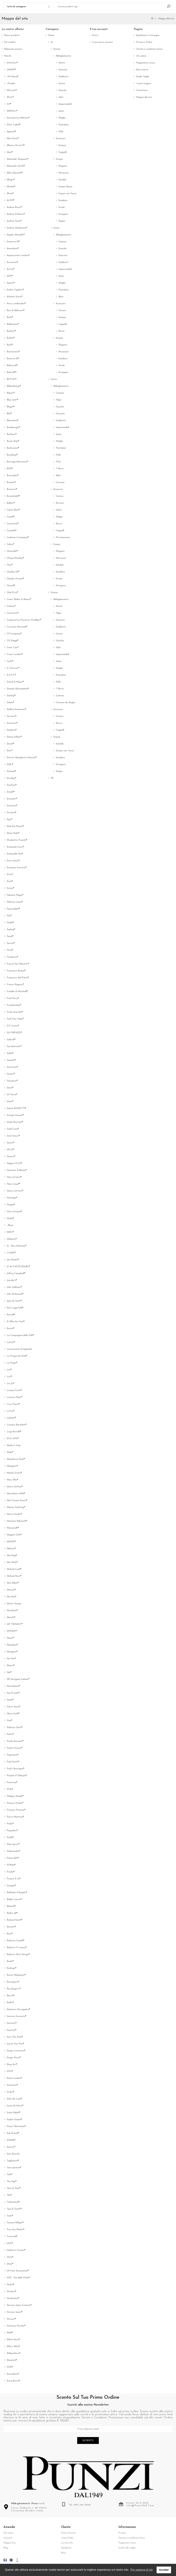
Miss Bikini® (13, 1583)
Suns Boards (13, 2154)
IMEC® (10, 1232)
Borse (61, 331)
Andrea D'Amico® (16, 214)
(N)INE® (11, 70)
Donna (56, 49)
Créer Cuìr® (13, 647)
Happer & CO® (14, 1163)
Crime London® (15, 654)
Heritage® (12, 1198)
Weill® (10, 2333)
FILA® (10, 950)
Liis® (9, 1370)
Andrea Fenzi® (14, 221)
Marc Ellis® (12, 1480)
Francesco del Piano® (18, 978)
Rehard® (11, 1906)
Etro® (10, 874)
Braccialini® (13, 475)
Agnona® (11, 132)
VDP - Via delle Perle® (18, 2278)
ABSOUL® (12, 111)
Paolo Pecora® (14, 1748)
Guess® (10, 1143)
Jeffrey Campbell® (16, 1273)
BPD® (10, 469)
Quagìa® (11, 1886)
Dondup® (11, 778)
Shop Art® (12, 2064)
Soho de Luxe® (14, 2099)
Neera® (11, 1665)
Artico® (10, 269)
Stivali (61, 207)
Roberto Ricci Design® (18, 1954)
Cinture (62, 310)
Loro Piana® (13, 1404)
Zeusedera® (13, 2374)
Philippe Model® (15, 1796)
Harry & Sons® (14, 1177)
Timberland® (13, 2202)
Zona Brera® (13, 2381)
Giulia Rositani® (15, 1122)
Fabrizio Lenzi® (15, 902)
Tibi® (9, 2195)
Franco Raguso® (15, 984)
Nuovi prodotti (12, 35)
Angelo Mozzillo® (16, 235)
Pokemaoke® (13, 1851)
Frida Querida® (15, 1012)
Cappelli (62, 152)
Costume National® (17, 627)
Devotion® (12, 723)
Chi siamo (141, 56)
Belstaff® (11, 372)
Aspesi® (11, 283)
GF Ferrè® (12, 1095)
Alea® (10, 152)
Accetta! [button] (164, 2569)
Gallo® (10, 1053)
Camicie (62, 242)
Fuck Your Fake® (15, 1019)
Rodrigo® (11, 1968)
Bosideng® (12, 455)
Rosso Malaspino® (16, 1975)
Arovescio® (12, 262)
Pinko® (10, 1824)
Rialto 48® (12, 1913)
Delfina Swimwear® (16, 709)
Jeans (61, 111)
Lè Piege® (12, 1363)
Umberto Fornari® (16, 2250)
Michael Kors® (14, 1576)
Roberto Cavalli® (15, 1941)
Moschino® (12, 1610)
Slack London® (14, 2078)
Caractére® (13, 524)
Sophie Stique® (14, 2119)
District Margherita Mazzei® (22, 757)
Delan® (10, 702)
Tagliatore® (13, 2161)
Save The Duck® (15, 2037)
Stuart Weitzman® (16, 2126)
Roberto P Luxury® (17, 1947)
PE (52, 778)
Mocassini (63, 173)
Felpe (58, 400)
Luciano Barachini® (17, 1425)
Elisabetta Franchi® (17, 840)
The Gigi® (12, 2181)
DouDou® (12, 785)
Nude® (10, 1700)
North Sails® (13, 1693)
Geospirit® (12, 1081)
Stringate (63, 214)
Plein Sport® (13, 1844)
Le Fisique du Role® (17, 1356)
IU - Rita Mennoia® (16, 1246)
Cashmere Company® (18, 537)
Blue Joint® (12, 400)
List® (9, 1377)
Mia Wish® (12, 1562)
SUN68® (11, 2140)
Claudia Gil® (13, 572)
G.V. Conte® (13, 1026)
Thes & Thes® (14, 2188)
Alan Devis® (13, 138)
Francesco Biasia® (16, 971)
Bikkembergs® (14, 386)
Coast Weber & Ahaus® (19, 599)
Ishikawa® (12, 1239)
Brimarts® (12, 489)
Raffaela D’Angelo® (17, 1892)
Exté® (10, 881)
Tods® (10, 2216)
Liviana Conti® (14, 1390)
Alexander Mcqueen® (17, 159)
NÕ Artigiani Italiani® (18, 1679)
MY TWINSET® (15, 1624)
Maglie (61, 118)
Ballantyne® (13, 324)
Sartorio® (12, 2023)
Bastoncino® (13, 352)
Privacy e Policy (144, 42)
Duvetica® (12, 806)
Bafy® (10, 317)
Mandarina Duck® (16, 1459)
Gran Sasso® (13, 1136)
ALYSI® (10, 200)
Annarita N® (13, 242)
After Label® (13, 125)
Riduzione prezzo (13, 49)
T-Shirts (60, 469)
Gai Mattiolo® (14, 1046)
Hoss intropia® (14, 1211)
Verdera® (11, 2291)
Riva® (10, 1934)
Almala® (11, 187)
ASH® (10, 276)
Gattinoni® (12, 1067)
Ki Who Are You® (16, 1322)
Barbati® (11, 331)
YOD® (10, 2367)
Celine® (10, 544)
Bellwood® (12, 365)
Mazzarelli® (13, 1528)
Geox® (10, 1088)
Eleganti (62, 166)
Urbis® (10, 2264)
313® (9, 104)
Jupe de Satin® (14, 1301)
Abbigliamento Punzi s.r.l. (28, 2504)
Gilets (59, 510)
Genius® (11, 1074)
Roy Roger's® (14, 1989)
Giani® (10, 1101)
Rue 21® (11, 1996)
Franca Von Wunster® (18, 964)
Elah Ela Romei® (15, 826)
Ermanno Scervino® (17, 868)
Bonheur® (12, 434)
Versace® (11, 2319)
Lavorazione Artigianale (19, 1349)
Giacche (62, 90)
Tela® (9, 2174)
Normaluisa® (13, 1686)
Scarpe (59, 159)
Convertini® (13, 613)
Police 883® (13, 1858)
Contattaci (142, 90)
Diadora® (12, 730)
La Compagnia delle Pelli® (20, 1335)
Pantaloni (63, 125)
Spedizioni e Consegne (147, 35)
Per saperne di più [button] (141, 2569)
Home (51, 35)
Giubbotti (63, 76)
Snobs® (10, 2092)
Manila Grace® (14, 1473)
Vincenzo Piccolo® (16, 2326)
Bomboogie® (13, 427)
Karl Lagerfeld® (15, 1308)
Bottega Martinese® (17, 462)
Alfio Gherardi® (15, 173)
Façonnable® (13, 909)
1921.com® (12, 90)
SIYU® (10, 2071)
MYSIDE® (12, 1631)
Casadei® (11, 530)
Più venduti (10, 42)
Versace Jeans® (15, 2312)
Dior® (10, 751)
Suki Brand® (13, 2133)
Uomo (56, 228)
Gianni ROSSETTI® (16, 1108)
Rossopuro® (13, 1982)
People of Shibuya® (17, 1775)
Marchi (7, 56)
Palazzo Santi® (15, 1727)
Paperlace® (13, 1755)
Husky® (10, 1218)
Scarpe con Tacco (67, 193)
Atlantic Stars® (15, 297)
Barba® (11, 338)
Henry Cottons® (15, 1191)
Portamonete (63, 537)
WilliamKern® (13, 2353)
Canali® (11, 517)
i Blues (10, 1225)
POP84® (11, 1865)
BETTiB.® (11, 379)
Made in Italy (13, 1445)
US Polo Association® (18, 2271)
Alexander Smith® (16, 166)
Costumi (60, 482)
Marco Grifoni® (15, 1487)
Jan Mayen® (13, 1260)
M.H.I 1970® (13, 1438)
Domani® (11, 771)
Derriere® (11, 716)
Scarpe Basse (65, 187)
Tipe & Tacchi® (14, 2209)
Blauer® (11, 393)
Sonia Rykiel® (13, 2113)
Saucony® (11, 2030)
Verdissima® (13, 2298)
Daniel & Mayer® (15, 682)
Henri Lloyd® (13, 1184)
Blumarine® (12, 420)
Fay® (9, 916)
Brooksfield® (13, 496)
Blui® (9, 414)
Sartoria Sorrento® (16, 2016)
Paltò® (10, 1734)
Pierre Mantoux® (15, 1817)
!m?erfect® (12, 63)
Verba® (10, 2284)
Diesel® (10, 744)
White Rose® (13, 2340)
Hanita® (11, 1156)
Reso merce (142, 70)
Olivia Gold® (13, 1714)
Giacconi (62, 70)
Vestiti (61, 63)
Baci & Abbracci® (16, 310)
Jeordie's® (12, 1280)
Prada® (11, 1872)
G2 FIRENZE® (14, 1033)
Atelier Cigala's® (15, 290)
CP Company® (14, 634)
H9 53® (10, 1150)
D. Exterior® (13, 668)
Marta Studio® (14, 1514)
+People (11, 83)
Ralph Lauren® (14, 1899)
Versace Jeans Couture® (19, 2305)
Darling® (11, 696)
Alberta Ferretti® (16, 145)
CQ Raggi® (13, 641)
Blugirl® (11, 407)
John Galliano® (14, 1287)
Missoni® (11, 1590)
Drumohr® (12, 799)
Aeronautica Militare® (18, 118)
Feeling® (11, 929)
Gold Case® (13, 1129)
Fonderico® (12, 957)
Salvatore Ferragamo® (18, 2009)
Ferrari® (11, 943)
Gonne (61, 83)
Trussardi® (12, 2236)
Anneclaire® (13, 248)
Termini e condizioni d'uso (149, 49)
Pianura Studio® (15, 1803)
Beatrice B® (13, 359)
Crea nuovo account (102, 42)
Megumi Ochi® (14, 1535)
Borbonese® (13, 448)
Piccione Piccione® (16, 1810)
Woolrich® (12, 2360)
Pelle (60, 132)
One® (9, 1720)
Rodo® (10, 1961)
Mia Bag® (12, 1555)
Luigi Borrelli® (14, 1432)
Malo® (10, 1452)
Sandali (62, 180)
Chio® (10, 565)
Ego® (9, 819)
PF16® (10, 1789)
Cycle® (10, 661)
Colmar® (11, 606)
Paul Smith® (13, 1762)
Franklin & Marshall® (17, 991)
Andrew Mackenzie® (17, 228)
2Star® (10, 97)
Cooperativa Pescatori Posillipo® (23, 620)
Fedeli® (10, 923)
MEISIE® (11, 1542)
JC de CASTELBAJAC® (18, 1266)
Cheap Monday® (15, 558)
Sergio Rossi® (14, 2058)
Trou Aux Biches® (15, 2229)
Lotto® (10, 1411)
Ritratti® (11, 1927)
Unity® (10, 2257)
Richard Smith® (15, 1920)
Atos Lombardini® (16, 303)
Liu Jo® (10, 1383)
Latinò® (11, 1342)
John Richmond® (15, 1294)
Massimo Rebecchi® (17, 1521)
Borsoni (60, 503)
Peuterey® (12, 1782)
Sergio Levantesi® (16, 2051)
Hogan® (11, 1205)
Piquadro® (12, 1831)
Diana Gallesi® (14, 737)
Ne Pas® (11, 1659)
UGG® (10, 2243)
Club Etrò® (12, 592)
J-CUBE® (11, 1253)
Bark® (10, 345)
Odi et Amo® (13, 1707)
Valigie (59, 517)
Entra (95, 35)
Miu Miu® (11, 1597)
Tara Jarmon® (14, 2168)
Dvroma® (11, 812)
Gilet (60, 97)
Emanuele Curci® (15, 847)
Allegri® (11, 180)
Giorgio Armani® (15, 1115)
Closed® (11, 586)
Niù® (9, 1672)
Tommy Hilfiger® (15, 2223)
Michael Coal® (14, 1569)
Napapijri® (12, 1645)
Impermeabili (65, 104)
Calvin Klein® (13, 510)
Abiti (60, 297)
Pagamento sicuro (145, 63)
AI (52, 42)
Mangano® (12, 1466)
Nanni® (10, 1638)
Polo (58, 462)
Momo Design (14, 1604)
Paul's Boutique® (15, 1769)
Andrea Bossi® (14, 207)
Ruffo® (10, 2002)
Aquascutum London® (18, 255)
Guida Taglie (142, 76)
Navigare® (12, 1652)
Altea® (10, 193)
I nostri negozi (143, 83)
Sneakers (63, 200)
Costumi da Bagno (65, 702)
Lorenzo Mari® (14, 1397)
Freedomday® (14, 1005)
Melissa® (11, 1548)
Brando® (11, 482)
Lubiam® (11, 1418)
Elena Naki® (13, 833)
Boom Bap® (13, 441)
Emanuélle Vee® (15, 854)
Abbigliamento (63, 56)
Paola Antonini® (15, 1741)
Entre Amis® (13, 861)
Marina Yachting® (16, 1507)
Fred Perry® (13, 998)
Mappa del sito (144, 97)
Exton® (10, 888)
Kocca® (10, 1328)
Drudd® (11, 792)
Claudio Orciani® (15, 579)
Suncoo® (11, 2147)
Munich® (11, 1617)
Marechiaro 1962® (16, 1493)
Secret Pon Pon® (15, 2044)
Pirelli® (10, 1837)
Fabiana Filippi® (15, 895)
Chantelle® (12, 551)
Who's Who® (13, 2346)
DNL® (10, 764)
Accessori (60, 138)
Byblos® (11, 503)
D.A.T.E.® (11, 675)
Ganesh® (11, 1060)
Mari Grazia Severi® (17, 1500)
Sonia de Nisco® (15, 2106)
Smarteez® (12, 2085)
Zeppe (61, 221)
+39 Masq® (12, 76)
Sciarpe (62, 145)
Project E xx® (14, 1879)
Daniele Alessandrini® (18, 689)
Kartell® (11, 1315)
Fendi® (10, 936)
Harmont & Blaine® (17, 1170)
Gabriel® (11, 1039)
